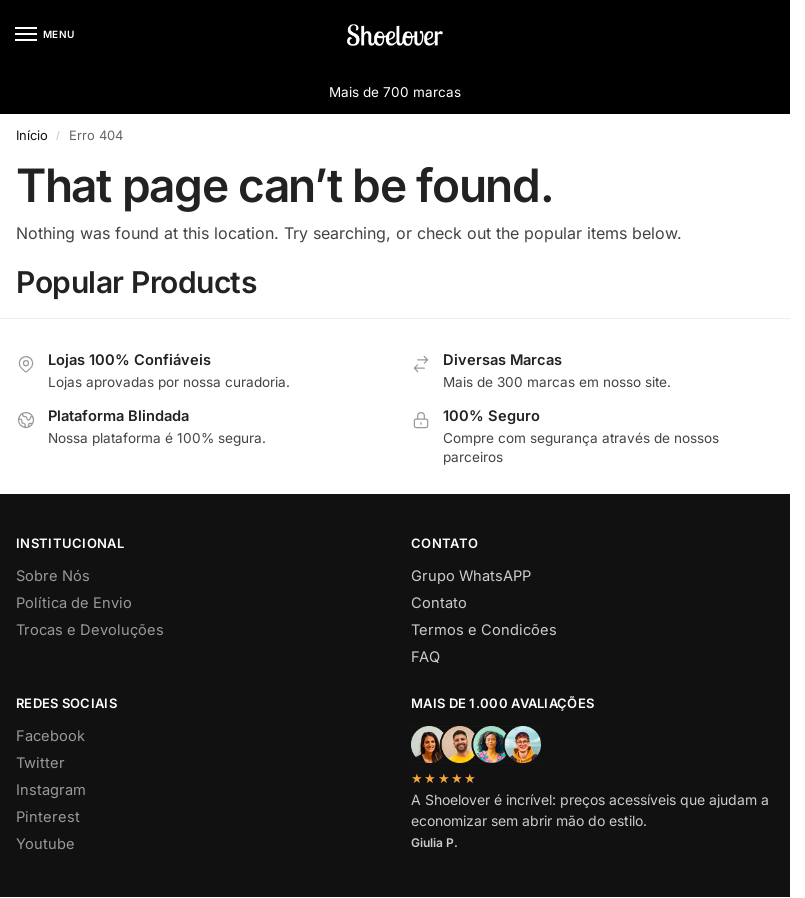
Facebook (50, 736)
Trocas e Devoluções (90, 630)
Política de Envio (74, 603)
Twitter (40, 763)
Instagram (51, 790)
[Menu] (45, 35)
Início (32, 135)
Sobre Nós (53, 576)
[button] (758, 35)
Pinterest (48, 817)
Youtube (45, 844)
